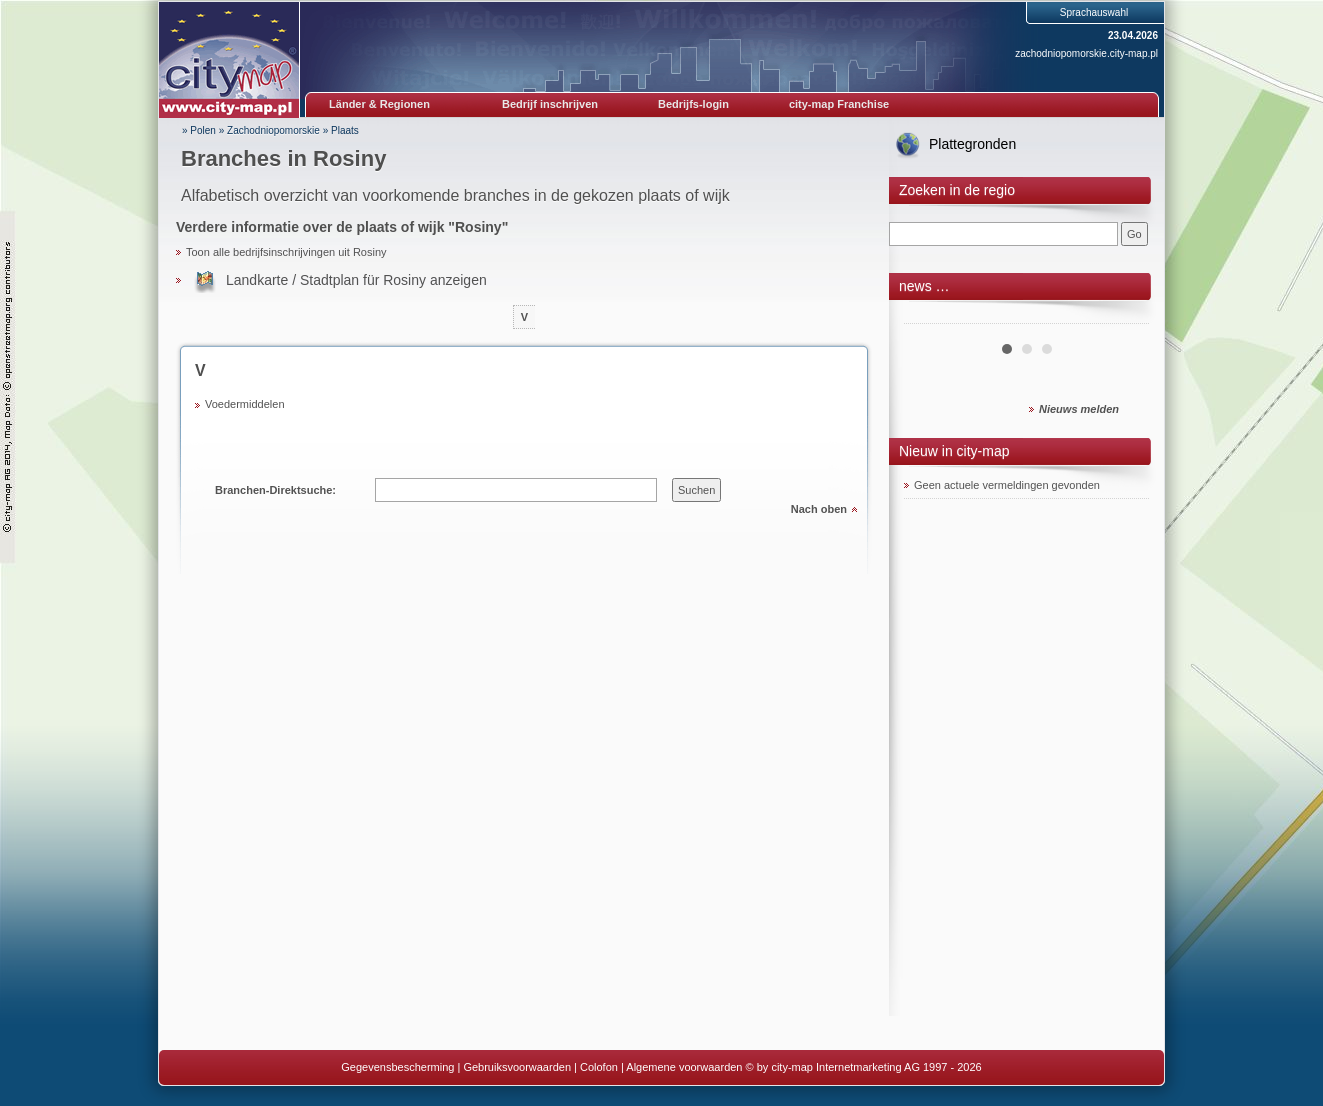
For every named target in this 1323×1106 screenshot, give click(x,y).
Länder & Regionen (379, 104)
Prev (930, 316)
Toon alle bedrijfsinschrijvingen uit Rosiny (286, 252)
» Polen (199, 130)
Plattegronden (972, 144)
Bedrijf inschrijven (550, 104)
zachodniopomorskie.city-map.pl (1086, 53)
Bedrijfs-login (693, 104)
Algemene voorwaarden (684, 1067)
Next (1123, 316)
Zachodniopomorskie (273, 130)
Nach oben (819, 509)
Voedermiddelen (245, 404)
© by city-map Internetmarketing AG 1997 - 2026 (864, 1067)
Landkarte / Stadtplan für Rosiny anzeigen (356, 280)
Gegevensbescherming (397, 1067)
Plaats (345, 130)
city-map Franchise (839, 104)
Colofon (599, 1067)
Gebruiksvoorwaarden (517, 1067)
